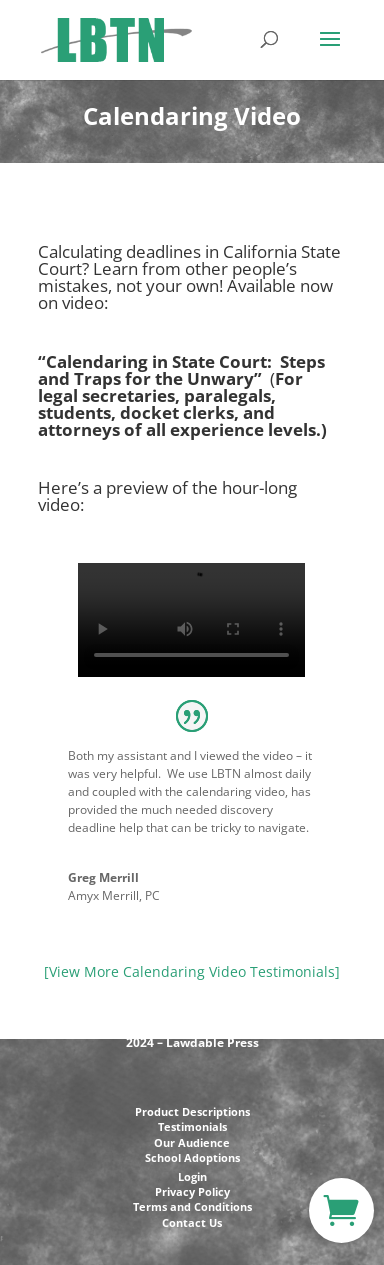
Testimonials (192, 1126)
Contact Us (192, 1222)
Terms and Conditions (192, 1206)
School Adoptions (192, 1157)
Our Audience (192, 1142)
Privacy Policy (192, 1191)
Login (192, 1176)
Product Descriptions (192, 1111)
